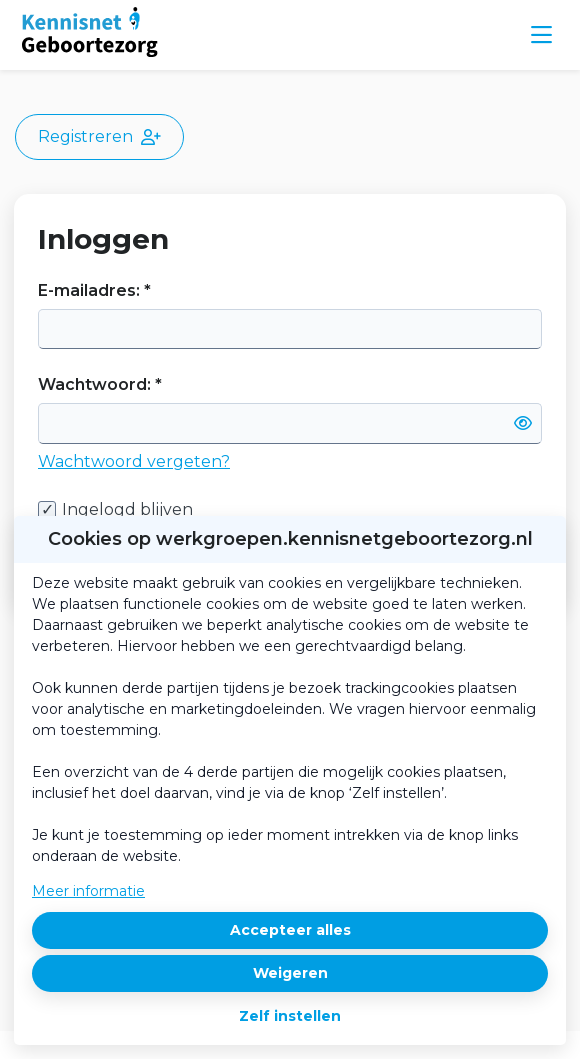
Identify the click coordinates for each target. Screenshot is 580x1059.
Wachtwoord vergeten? (134, 461)
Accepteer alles (290, 930)
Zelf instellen (290, 1016)
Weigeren (290, 973)
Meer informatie (88, 891)
